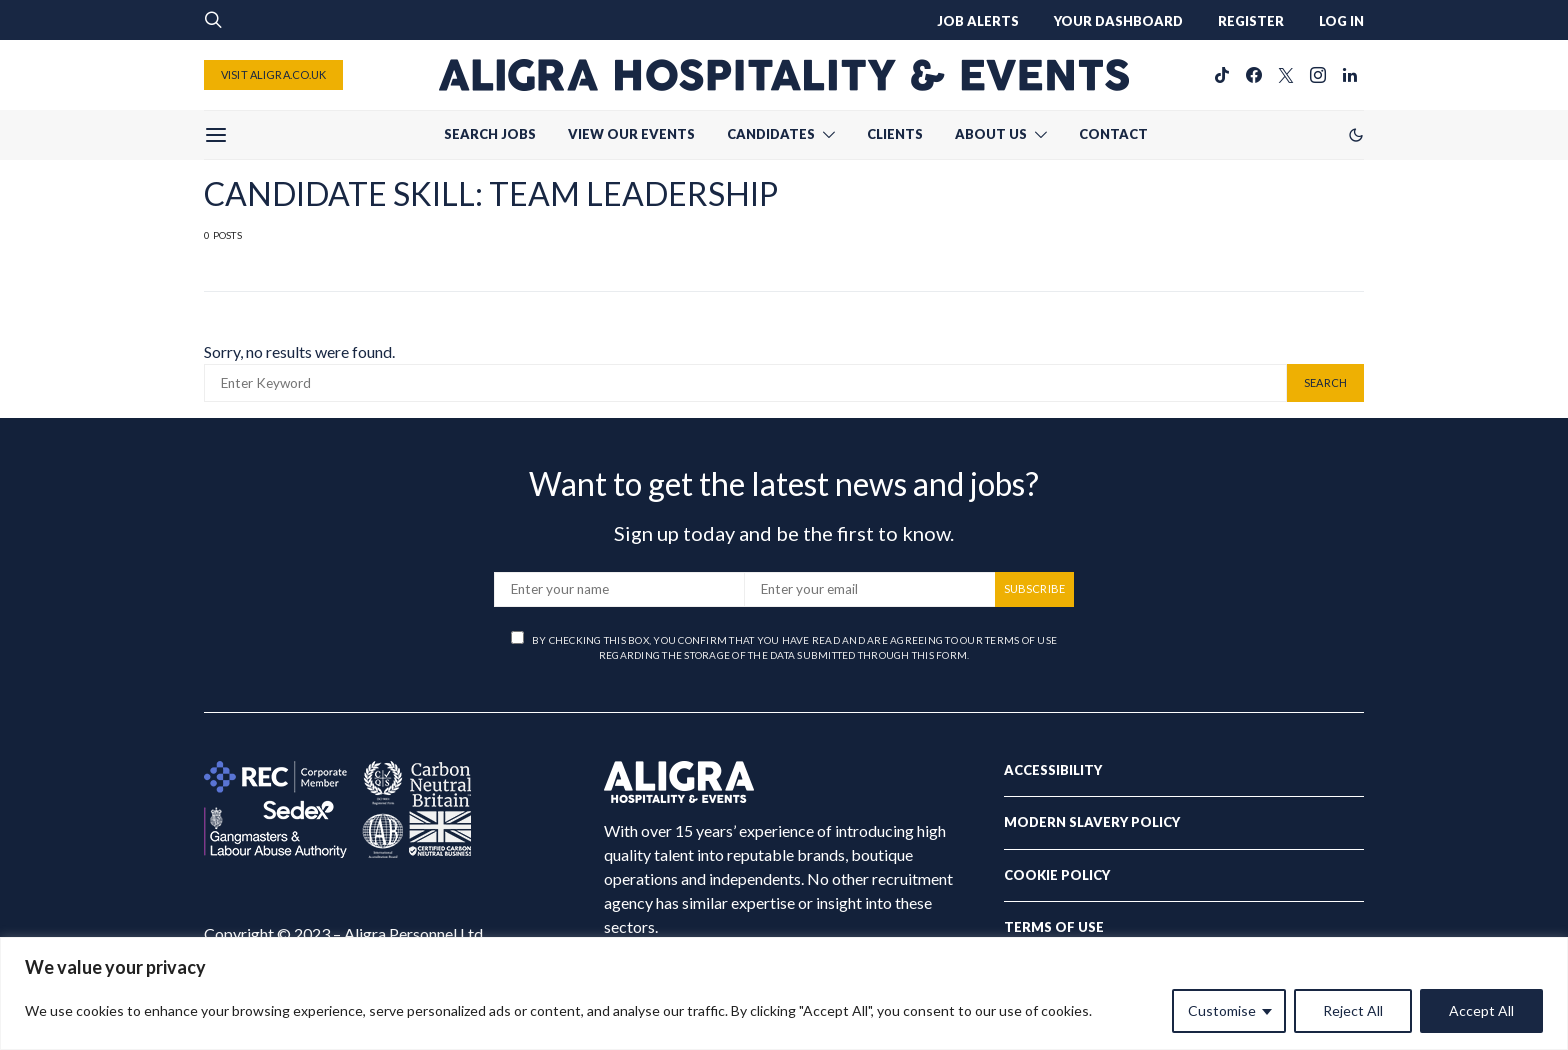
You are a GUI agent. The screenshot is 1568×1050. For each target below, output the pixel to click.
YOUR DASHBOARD (1118, 21)
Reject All (1353, 1010)
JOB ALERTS (978, 21)
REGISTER (1251, 21)
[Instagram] (1318, 75)
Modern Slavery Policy (1092, 822)
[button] (1356, 135)
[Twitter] (1286, 75)
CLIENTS (895, 134)
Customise (1222, 1010)
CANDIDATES (771, 134)
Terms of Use (1054, 927)
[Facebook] (1254, 75)
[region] (784, 993)
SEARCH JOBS (490, 134)
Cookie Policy (1057, 875)
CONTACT (1113, 134)
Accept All (1481, 1010)
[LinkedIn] (1350, 75)
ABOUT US (991, 134)
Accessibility (1053, 770)
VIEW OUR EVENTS (631, 134)
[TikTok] (1222, 75)
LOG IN (1341, 21)
